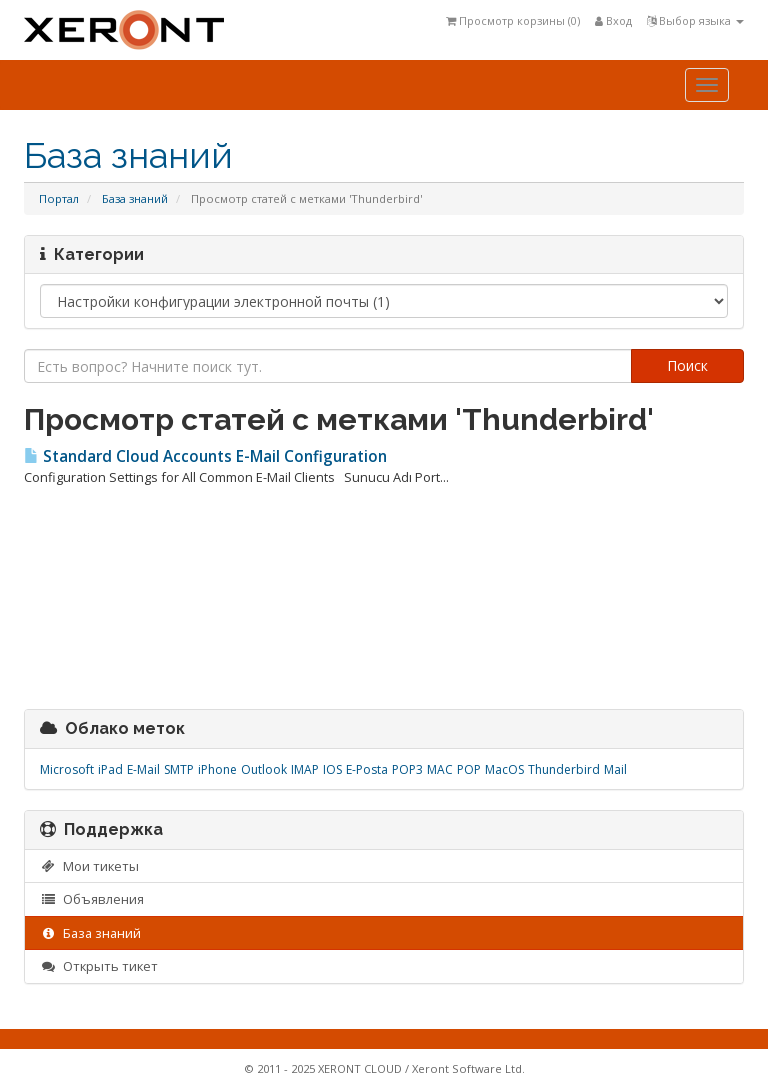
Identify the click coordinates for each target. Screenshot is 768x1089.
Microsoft (67, 769)
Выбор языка (695, 20)
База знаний (135, 198)
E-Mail (143, 769)
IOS (332, 769)
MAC (440, 769)
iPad (110, 769)
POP (469, 769)
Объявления (92, 899)
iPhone (217, 769)
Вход (613, 20)
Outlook (264, 769)
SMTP (179, 769)
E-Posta (367, 769)
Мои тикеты (89, 866)
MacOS (504, 769)
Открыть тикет (99, 966)
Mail (615, 769)
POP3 (407, 769)
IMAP (305, 769)
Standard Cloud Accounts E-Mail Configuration (205, 456)
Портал (59, 198)
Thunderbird (564, 769)
